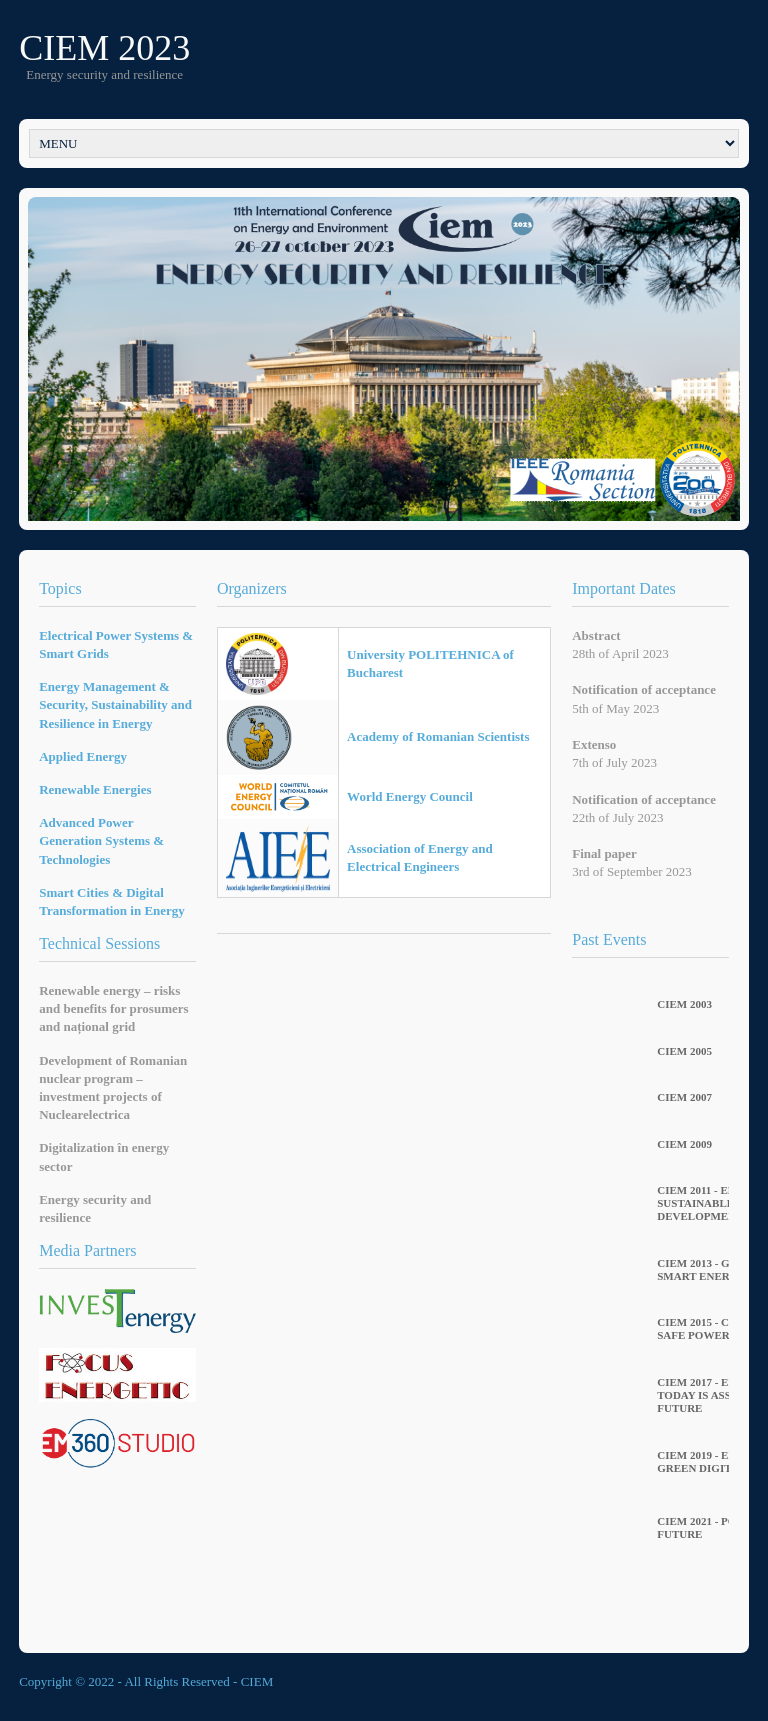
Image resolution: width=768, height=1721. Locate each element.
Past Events (609, 939)
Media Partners (87, 1250)
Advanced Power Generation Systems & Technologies (101, 840)
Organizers (252, 588)
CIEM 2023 (104, 48)
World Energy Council (410, 796)
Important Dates (624, 588)
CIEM (257, 1681)
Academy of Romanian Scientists (438, 736)
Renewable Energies (95, 789)
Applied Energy (83, 756)
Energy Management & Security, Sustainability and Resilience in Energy (115, 704)
